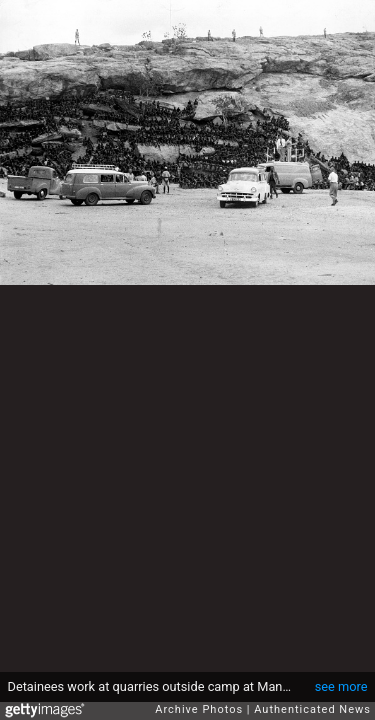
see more (341, 686)
